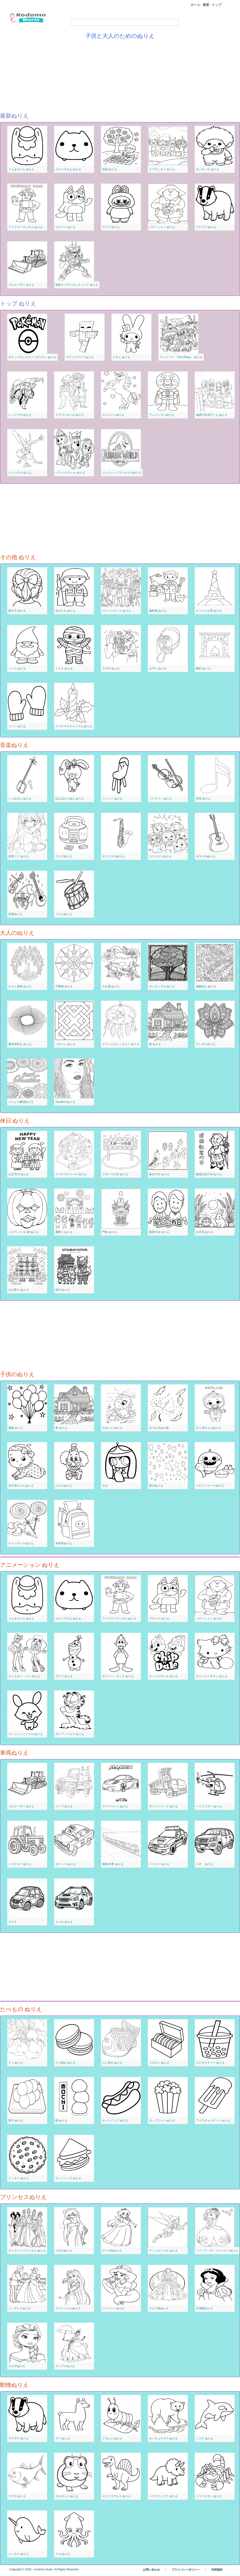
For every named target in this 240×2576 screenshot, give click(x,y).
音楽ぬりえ (14, 744)
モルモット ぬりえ (67, 2496)
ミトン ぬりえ (17, 726)
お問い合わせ (151, 2569)
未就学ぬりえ (63, 1543)
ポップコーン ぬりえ (162, 2120)
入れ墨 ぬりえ (111, 986)
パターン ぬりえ (65, 1044)
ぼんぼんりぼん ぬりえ (69, 798)
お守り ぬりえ (158, 668)
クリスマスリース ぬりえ (71, 1174)
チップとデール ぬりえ (163, 1676)
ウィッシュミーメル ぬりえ (25, 1734)
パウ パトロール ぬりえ (70, 472)
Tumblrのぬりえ (65, 1102)
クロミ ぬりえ (121, 357)
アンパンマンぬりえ (161, 415)
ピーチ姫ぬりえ (112, 2250)
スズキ (12, 1921)
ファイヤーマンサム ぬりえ (25, 227)
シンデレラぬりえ (19, 2308)
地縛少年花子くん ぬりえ (212, 415)
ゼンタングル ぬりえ (162, 986)
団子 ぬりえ (15, 2120)
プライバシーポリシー (186, 2569)
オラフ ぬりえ (64, 1676)
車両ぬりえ (14, 1752)
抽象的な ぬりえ (206, 986)
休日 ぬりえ (15, 1120)
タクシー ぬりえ (65, 1864)
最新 (206, 5)
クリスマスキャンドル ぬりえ (74, 726)
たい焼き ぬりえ (112, 2062)
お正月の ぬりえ (18, 1174)
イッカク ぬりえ (18, 2554)
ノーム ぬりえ (17, 668)
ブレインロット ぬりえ (116, 610)
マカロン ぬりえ (159, 2062)
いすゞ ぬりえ (205, 1864)
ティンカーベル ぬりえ (163, 2250)
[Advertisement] (120, 75)
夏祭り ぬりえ (64, 1232)
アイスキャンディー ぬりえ (213, 2120)
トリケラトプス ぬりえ (163, 2496)
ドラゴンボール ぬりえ (69, 415)
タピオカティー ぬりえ (210, 2062)
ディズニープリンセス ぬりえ (27, 2250)
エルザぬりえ (16, 2366)
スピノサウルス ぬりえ (116, 2496)
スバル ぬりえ (64, 1921)
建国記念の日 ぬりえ (209, 1174)
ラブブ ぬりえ (111, 227)
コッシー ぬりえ (112, 798)
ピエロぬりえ (63, 1485)
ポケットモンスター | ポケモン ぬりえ (32, 357)
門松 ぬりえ (109, 1232)
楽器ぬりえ (15, 914)
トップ (216, 5)
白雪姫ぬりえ (204, 2308)
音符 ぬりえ (203, 798)
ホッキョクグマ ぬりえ (163, 2438)
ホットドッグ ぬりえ (115, 2120)
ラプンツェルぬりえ (68, 2308)
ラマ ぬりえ (62, 2438)
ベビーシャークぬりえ (210, 1485)
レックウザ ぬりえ (20, 415)
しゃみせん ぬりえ (20, 798)
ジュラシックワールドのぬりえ (122, 472)
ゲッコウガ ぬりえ (20, 472)
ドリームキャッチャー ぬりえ (120, 1044)
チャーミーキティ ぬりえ (212, 1676)
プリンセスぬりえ (23, 2196)
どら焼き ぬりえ (65, 2062)
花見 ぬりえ (109, 169)
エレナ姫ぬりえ (159, 2308)
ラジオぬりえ (63, 856)
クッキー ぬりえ (18, 2178)
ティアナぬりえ (65, 2366)
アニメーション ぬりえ (30, 1564)
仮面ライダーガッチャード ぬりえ (76, 284)
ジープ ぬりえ (64, 1806)
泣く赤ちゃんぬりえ (208, 1427)
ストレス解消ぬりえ (21, 1102)
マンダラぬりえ (206, 1044)
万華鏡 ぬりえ (64, 986)
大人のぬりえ (17, 932)
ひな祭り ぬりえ (18, 1289)
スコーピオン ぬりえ (209, 2496)
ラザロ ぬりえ (111, 668)
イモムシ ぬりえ (112, 2438)
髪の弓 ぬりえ (17, 610)
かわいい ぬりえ (112, 1427)
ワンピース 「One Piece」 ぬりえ (181, 357)
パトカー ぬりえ (159, 1864)
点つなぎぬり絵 (159, 1427)
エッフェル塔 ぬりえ (209, 610)
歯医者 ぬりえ (158, 610)
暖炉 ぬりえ (203, 668)
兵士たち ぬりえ (65, 610)
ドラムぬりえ (63, 914)
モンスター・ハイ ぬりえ (24, 1676)
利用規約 (217, 2569)
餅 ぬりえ (61, 2120)
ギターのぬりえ (206, 856)
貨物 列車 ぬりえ (113, 1864)
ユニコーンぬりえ (113, 415)
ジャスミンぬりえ (113, 2308)
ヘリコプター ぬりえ (209, 1806)
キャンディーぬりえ (21, 1543)
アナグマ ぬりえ (206, 227)
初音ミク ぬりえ (18, 856)
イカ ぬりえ (62, 2554)
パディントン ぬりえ (162, 227)
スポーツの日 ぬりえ (115, 1174)
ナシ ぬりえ (15, 2062)
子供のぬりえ (17, 1373)
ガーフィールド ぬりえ (69, 1734)
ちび (105, 1485)
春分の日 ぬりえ (159, 1174)
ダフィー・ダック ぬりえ (118, 1676)
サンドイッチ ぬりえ (68, 2178)
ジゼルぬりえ (63, 2250)
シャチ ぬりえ (205, 2438)
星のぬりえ (156, 1485)
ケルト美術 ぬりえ (20, 986)
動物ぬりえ (14, 2384)
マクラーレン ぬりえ (115, 1806)
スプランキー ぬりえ (162, 169)
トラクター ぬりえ (20, 1864)
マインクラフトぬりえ (80, 357)
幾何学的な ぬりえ (20, 1044)
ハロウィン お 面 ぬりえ (23, 1232)
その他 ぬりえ (18, 556)
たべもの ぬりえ (21, 2008)
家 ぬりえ (155, 1044)
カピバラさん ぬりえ (68, 169)
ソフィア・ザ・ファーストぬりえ (217, 2250)
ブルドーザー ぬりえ (21, 284)
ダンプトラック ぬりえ (163, 1806)
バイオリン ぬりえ (160, 798)
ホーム (195, 5)
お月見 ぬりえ (205, 1232)
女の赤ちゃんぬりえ (21, 1485)
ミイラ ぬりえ (64, 668)
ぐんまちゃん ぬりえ (21, 169)
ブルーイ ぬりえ (65, 227)
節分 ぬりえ (62, 1289)
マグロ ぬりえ (17, 2496)
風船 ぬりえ (15, 1427)
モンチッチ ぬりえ (207, 169)
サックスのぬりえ (113, 856)
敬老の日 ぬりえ (159, 1232)
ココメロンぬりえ (160, 856)
